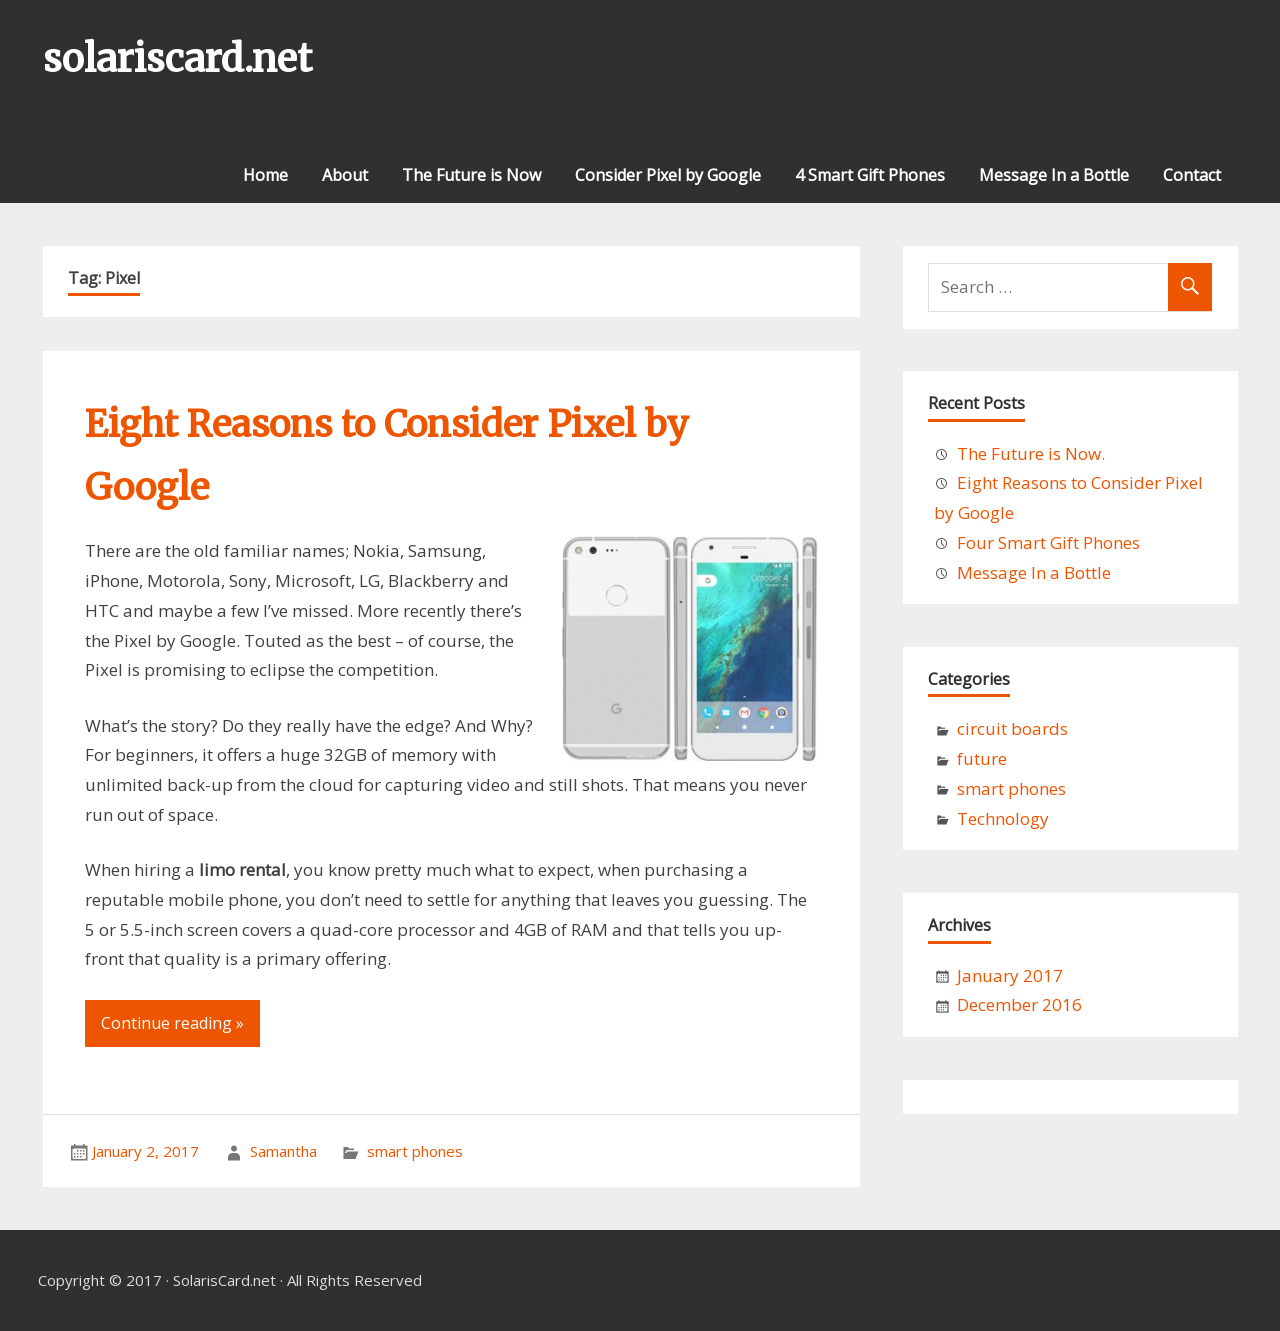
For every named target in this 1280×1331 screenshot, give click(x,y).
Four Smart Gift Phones (1048, 542)
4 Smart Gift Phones (870, 175)
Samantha (283, 1151)
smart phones (415, 1151)
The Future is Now (471, 175)
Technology (1003, 818)
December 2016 (1019, 1004)
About (345, 175)
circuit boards (1012, 728)
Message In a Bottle (1054, 175)
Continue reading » (172, 1023)
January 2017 (1010, 975)
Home (265, 175)
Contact (1192, 175)
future (982, 758)
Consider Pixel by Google (668, 175)
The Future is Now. (1031, 453)
